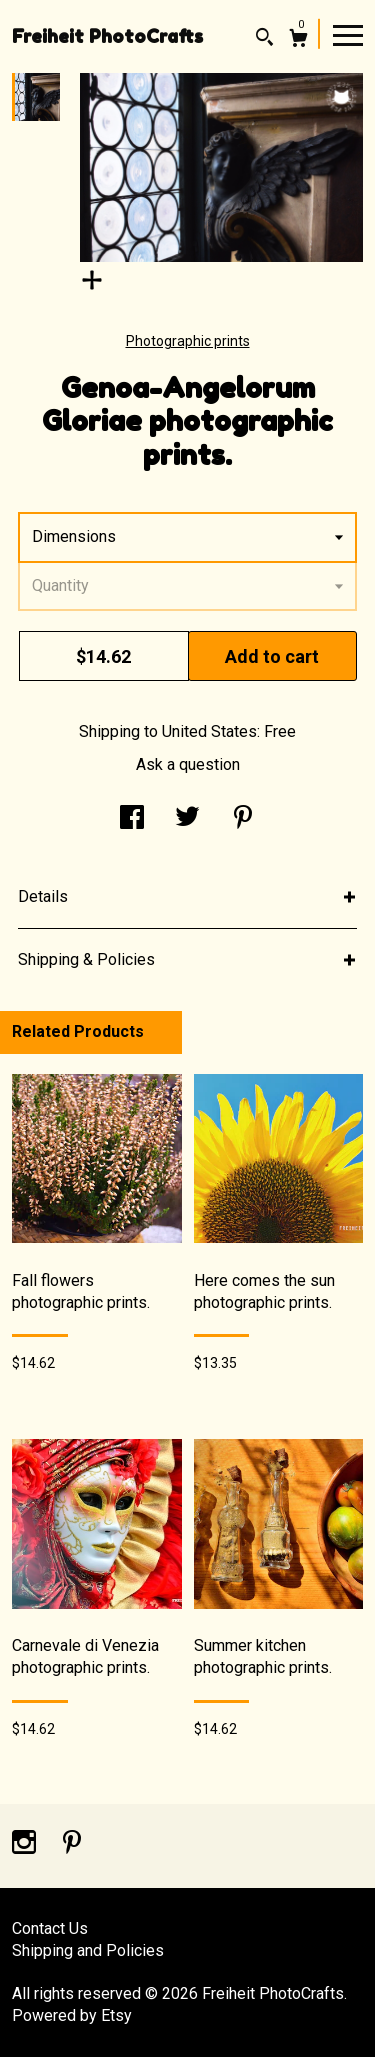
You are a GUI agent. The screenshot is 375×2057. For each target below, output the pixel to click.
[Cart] (298, 40)
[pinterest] (72, 1844)
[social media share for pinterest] (243, 819)
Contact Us (50, 1928)
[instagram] (26, 1844)
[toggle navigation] (348, 34)
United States (209, 731)
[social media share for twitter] (187, 819)
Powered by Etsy (72, 2015)
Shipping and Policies (88, 1950)
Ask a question (188, 764)
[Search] (264, 39)
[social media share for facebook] (132, 819)
